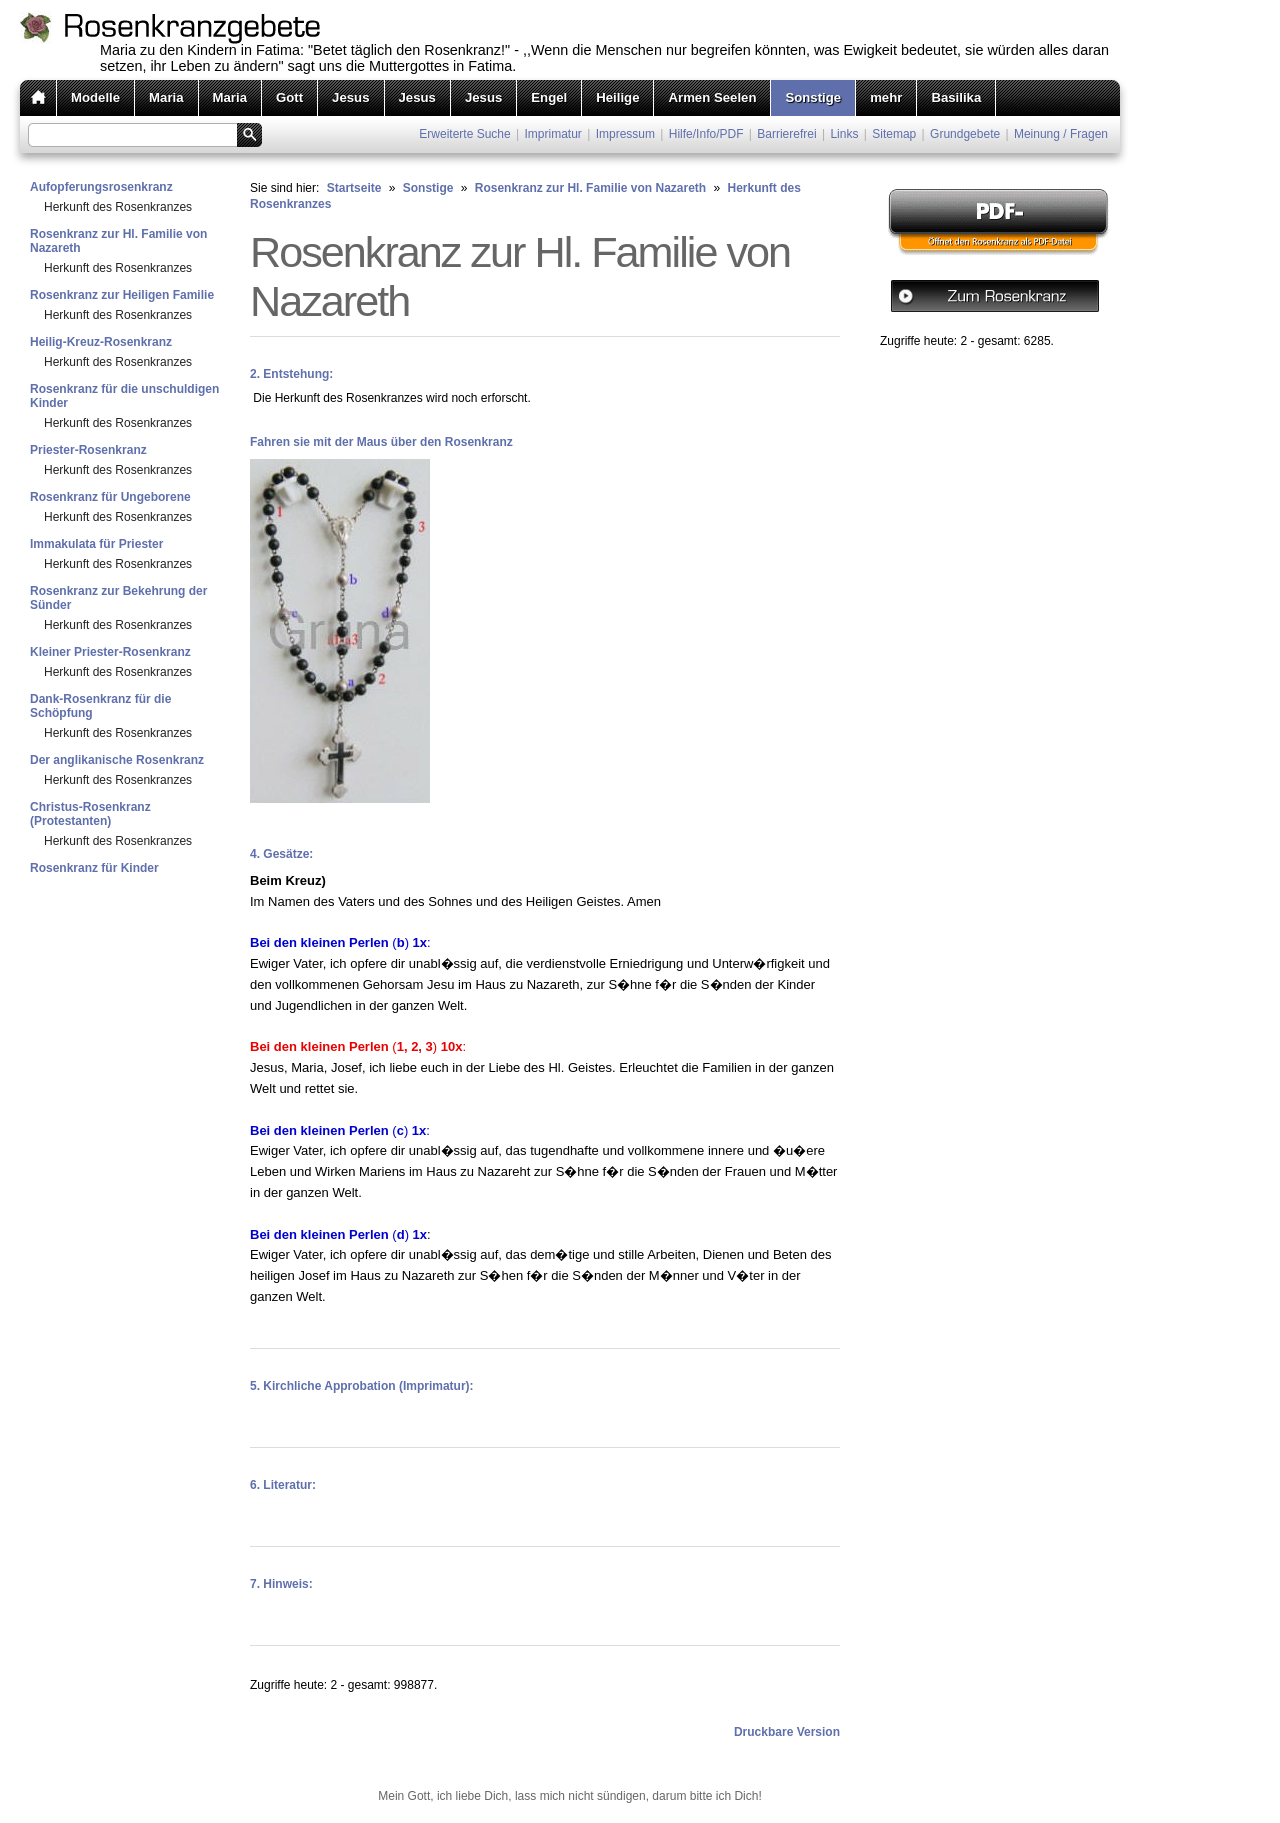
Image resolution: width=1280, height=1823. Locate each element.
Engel (549, 97)
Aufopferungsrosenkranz (101, 187)
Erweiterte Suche (464, 134)
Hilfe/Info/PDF (706, 134)
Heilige (617, 97)
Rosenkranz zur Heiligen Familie (122, 295)
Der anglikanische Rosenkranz (117, 760)
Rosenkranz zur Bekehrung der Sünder (118, 598)
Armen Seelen (712, 97)
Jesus (350, 97)
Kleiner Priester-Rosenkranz (110, 652)
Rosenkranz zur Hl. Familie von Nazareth (118, 241)
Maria (166, 97)
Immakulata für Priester (96, 544)
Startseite (354, 188)
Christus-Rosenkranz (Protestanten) (90, 814)
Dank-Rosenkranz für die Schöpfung (100, 706)
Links (844, 134)
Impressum (625, 134)
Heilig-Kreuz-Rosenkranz (101, 342)
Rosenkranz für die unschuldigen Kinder (124, 396)
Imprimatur (553, 134)
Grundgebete (965, 134)
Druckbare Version (787, 1732)
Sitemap (894, 134)
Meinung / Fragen (1061, 134)
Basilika (956, 97)
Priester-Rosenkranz (88, 450)
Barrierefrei (786, 134)
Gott (289, 97)
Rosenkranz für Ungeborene (110, 497)
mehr (886, 97)
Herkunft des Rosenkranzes (118, 207)
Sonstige (813, 97)
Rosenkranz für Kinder (94, 868)
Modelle (95, 97)
